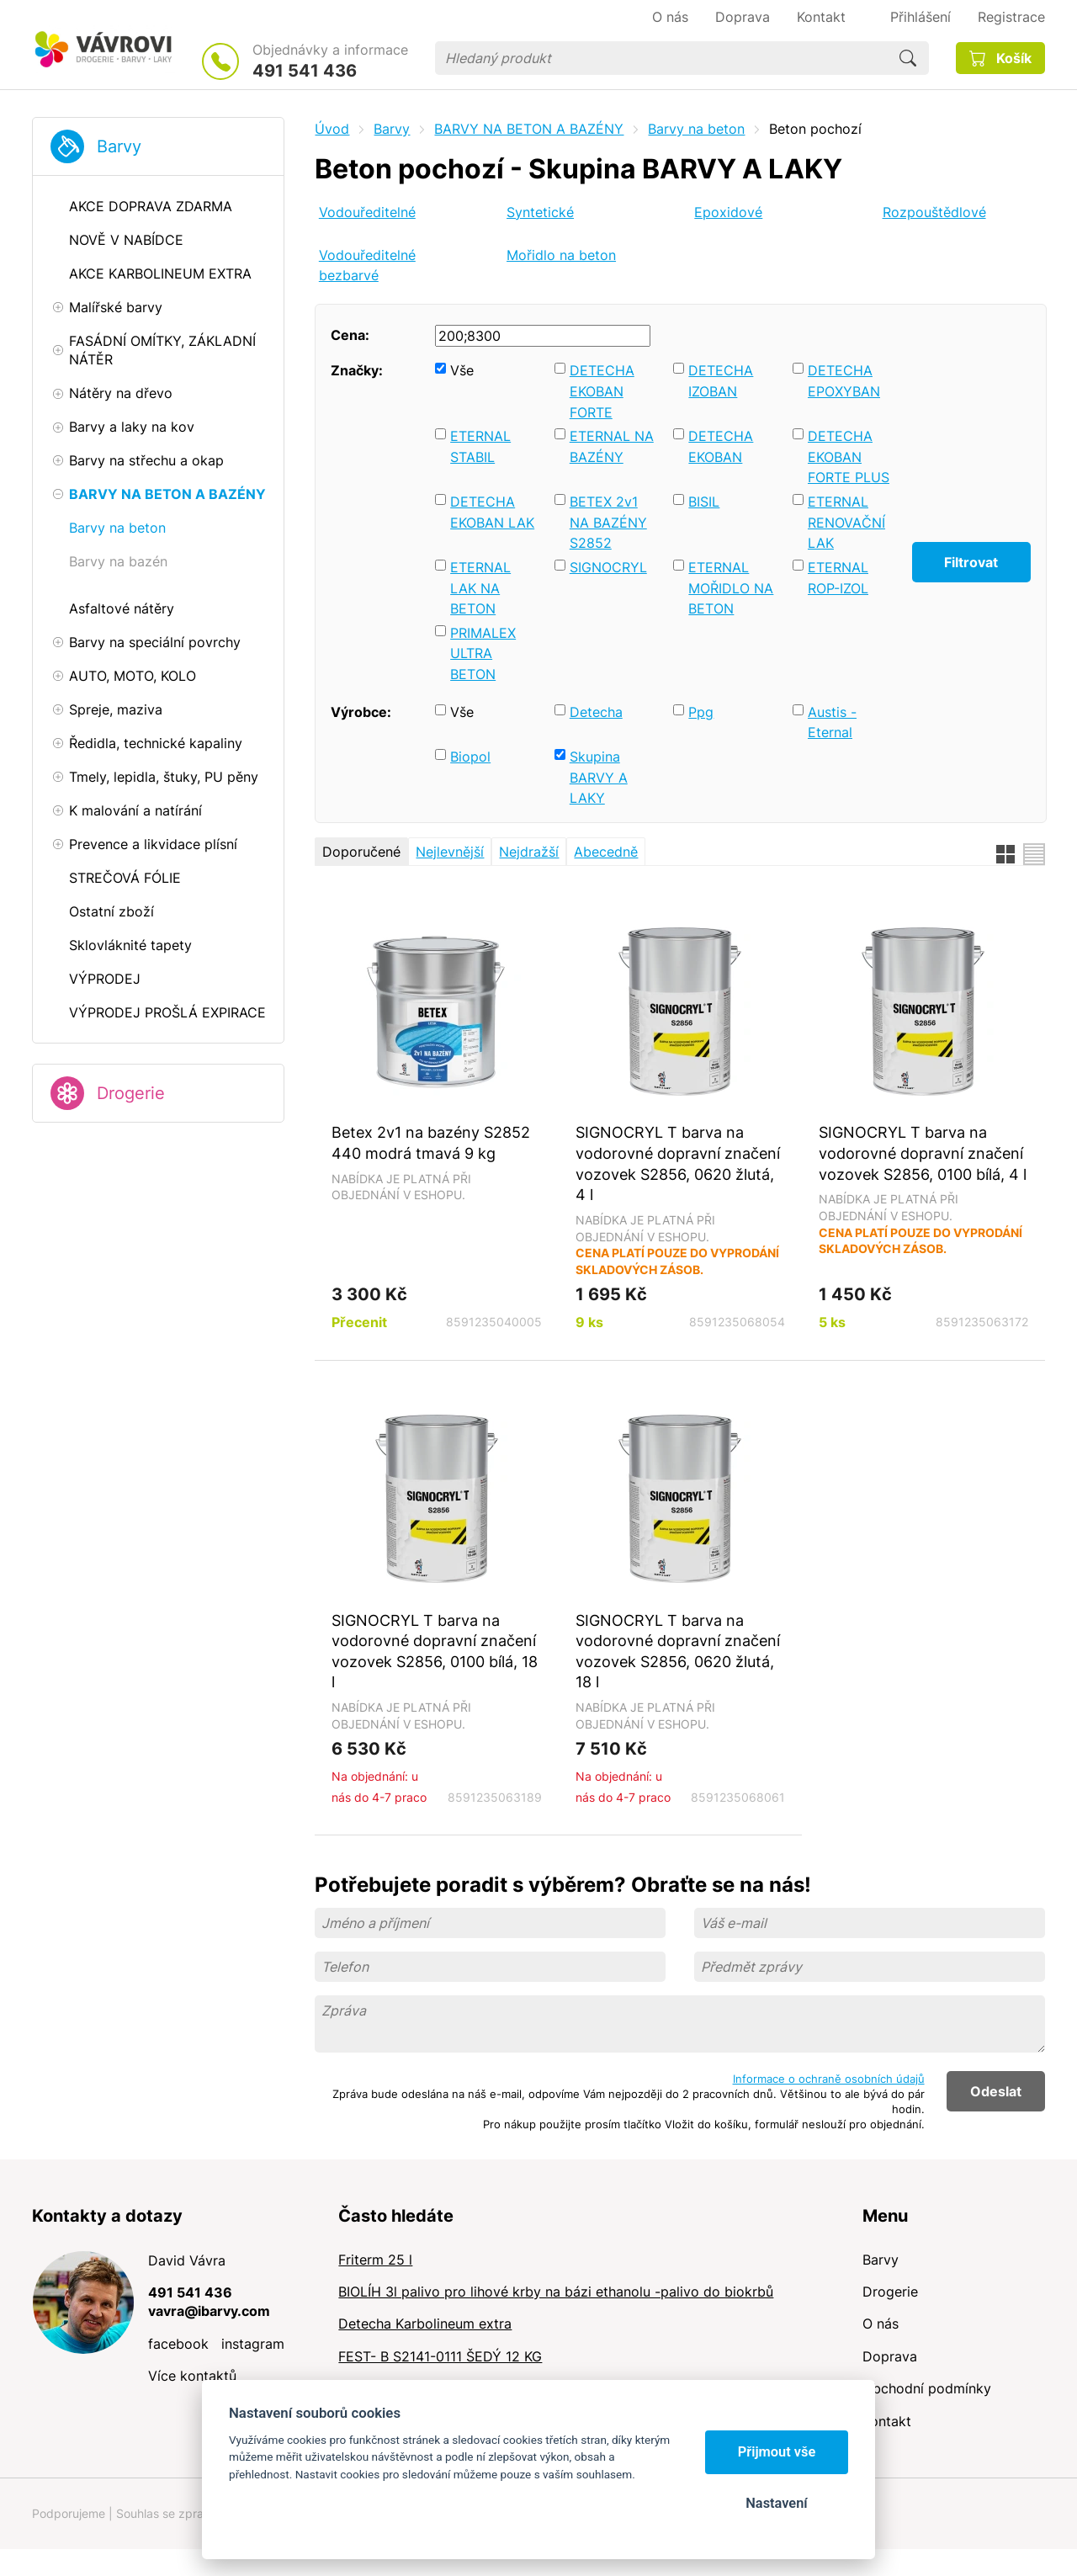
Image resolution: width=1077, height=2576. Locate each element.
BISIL (703, 501)
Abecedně (606, 851)
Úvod (332, 128)
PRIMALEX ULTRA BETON (483, 653)
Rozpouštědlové (934, 212)
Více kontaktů (192, 2375)
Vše (462, 370)
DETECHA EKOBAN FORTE (602, 391)
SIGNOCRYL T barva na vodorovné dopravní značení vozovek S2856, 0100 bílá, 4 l (923, 1152)
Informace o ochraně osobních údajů (829, 2078)
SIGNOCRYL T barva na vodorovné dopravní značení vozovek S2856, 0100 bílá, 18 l (435, 1651)
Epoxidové (728, 212)
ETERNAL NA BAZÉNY (612, 446)
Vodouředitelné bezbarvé (367, 265)
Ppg (701, 712)
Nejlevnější (450, 851)
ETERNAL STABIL (480, 446)
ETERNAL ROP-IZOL (838, 578)
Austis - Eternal (832, 722)
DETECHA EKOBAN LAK (492, 512)
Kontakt (886, 2421)
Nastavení (776, 2503)
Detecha (596, 712)
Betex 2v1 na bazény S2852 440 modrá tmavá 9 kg (431, 1142)
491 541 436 (304, 71)
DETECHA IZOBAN (720, 381)
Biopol (470, 756)
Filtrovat (971, 562)
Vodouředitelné (367, 212)
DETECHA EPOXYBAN (844, 381)
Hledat (908, 58)
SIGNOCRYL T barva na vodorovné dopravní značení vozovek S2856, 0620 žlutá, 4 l (678, 1163)
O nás (880, 2323)
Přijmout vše (777, 2452)
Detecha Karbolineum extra (425, 2323)
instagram (252, 2343)
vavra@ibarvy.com (209, 2310)
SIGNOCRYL (608, 567)
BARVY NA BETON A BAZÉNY (528, 128)
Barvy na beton (696, 128)
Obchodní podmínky (926, 2388)
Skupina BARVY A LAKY (599, 777)
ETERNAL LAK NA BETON (480, 588)
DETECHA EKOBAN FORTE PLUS (848, 457)
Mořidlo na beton (561, 255)
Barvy (119, 146)
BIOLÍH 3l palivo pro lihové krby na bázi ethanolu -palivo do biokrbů (555, 2291)
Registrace (1011, 16)
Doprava (889, 2356)
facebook (178, 2343)
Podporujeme (68, 2513)
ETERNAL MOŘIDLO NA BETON (730, 588)
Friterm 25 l (375, 2259)
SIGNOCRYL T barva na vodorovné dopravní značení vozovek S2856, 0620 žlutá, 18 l (678, 1651)
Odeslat (995, 2091)
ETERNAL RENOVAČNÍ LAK (846, 522)
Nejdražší (529, 851)
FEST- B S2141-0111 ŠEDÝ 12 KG (440, 2356)
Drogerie (131, 1093)
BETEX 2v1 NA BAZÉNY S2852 (608, 522)
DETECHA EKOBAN (720, 446)
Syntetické (540, 212)
